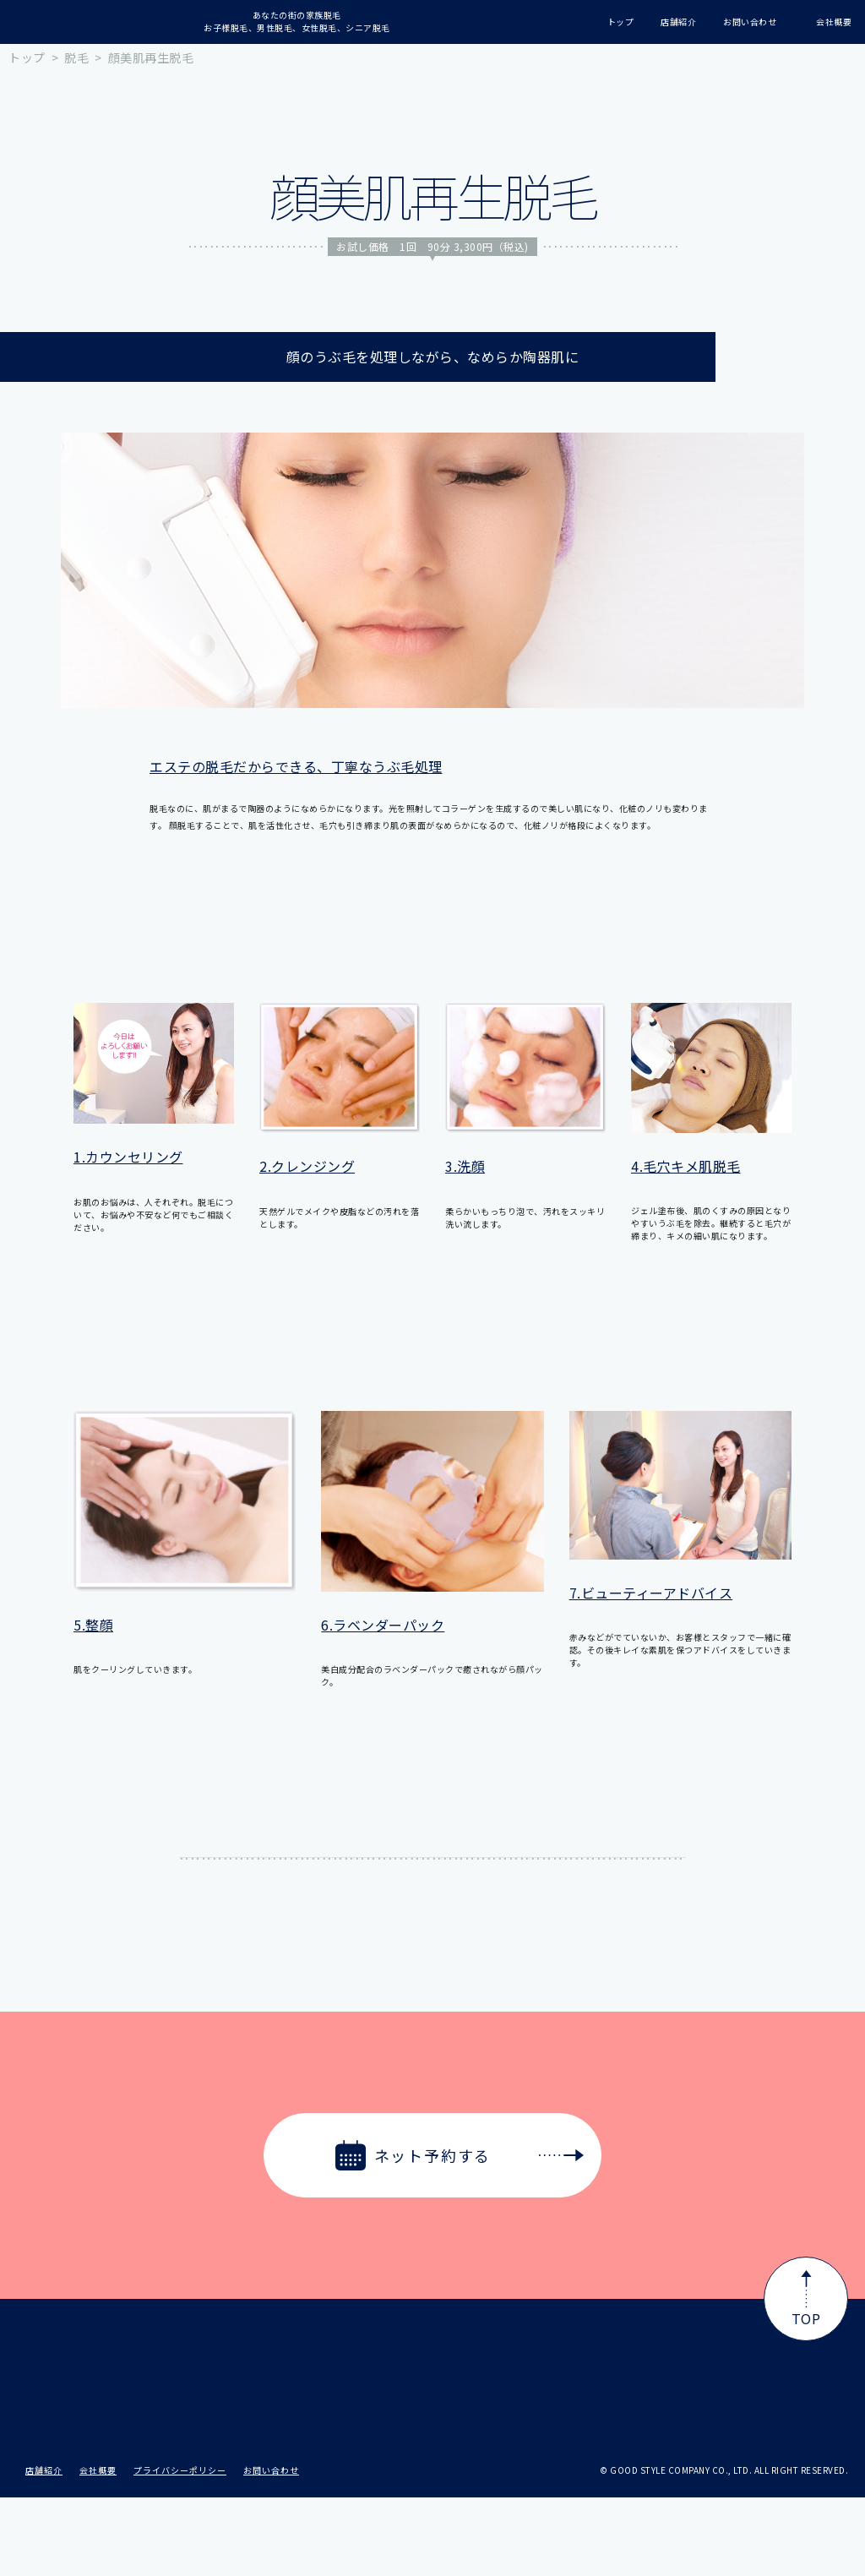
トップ (27, 57)
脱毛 (76, 57)
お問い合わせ (271, 2548)
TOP (806, 2299)
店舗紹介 (44, 2548)
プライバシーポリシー (179, 2548)
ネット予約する (459, 2155)
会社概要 (98, 2548)
